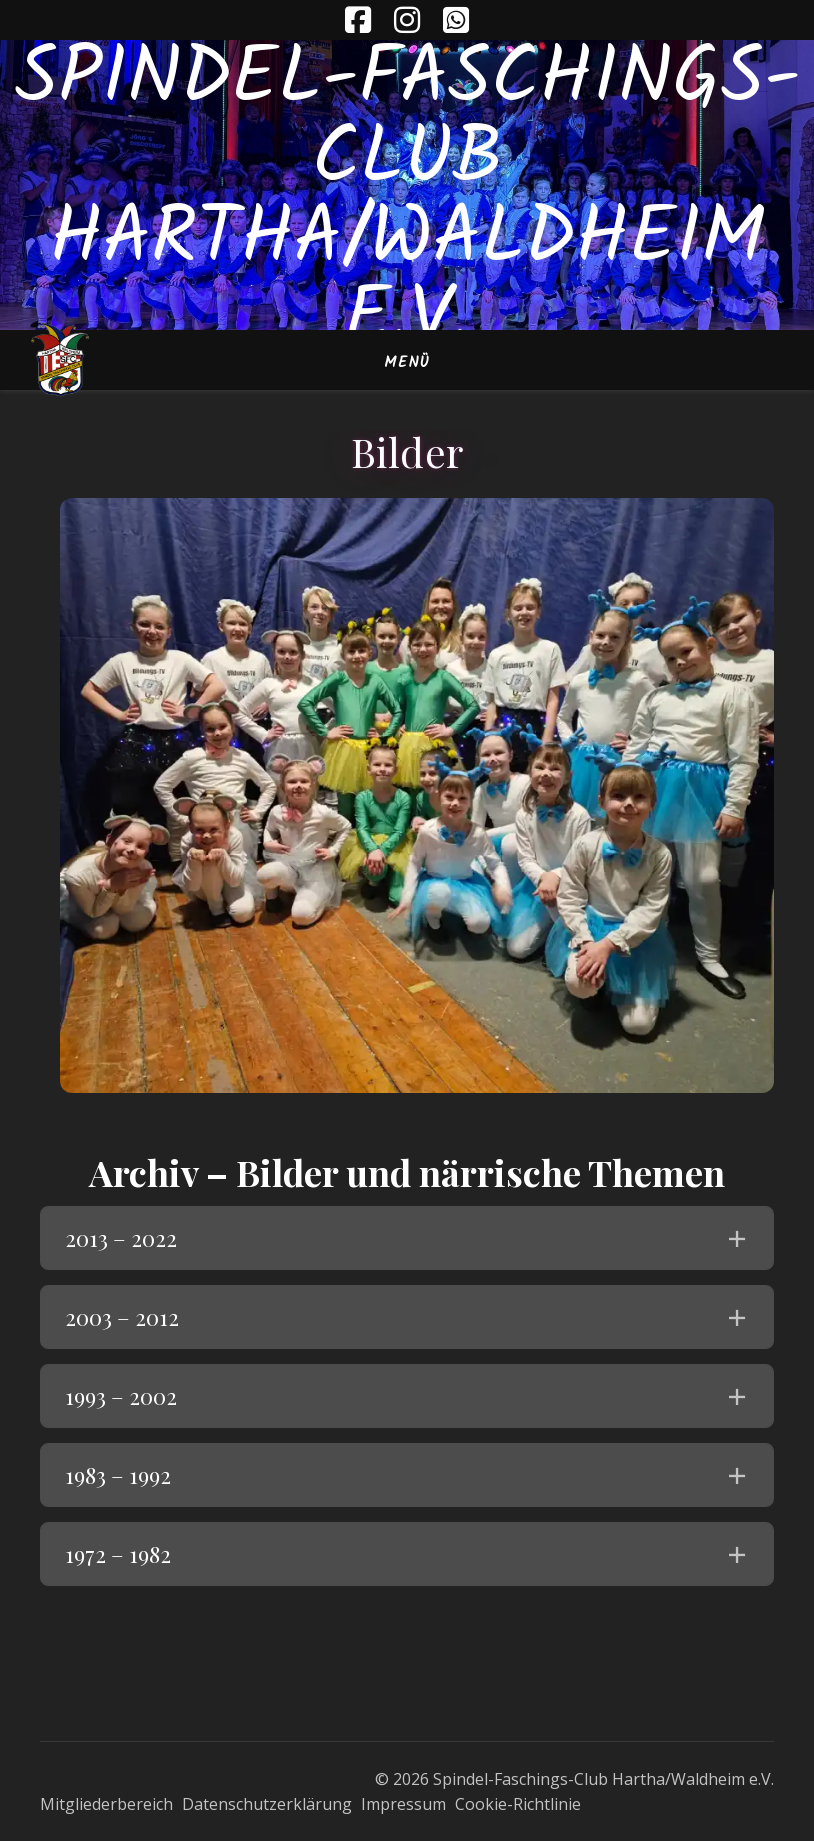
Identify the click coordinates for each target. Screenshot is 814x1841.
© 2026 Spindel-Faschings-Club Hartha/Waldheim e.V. (574, 1779)
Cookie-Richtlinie (518, 1804)
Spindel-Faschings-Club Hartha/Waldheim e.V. (407, 200)
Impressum (403, 1804)
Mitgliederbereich (106, 1804)
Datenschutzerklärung (267, 1804)
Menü (407, 363)
